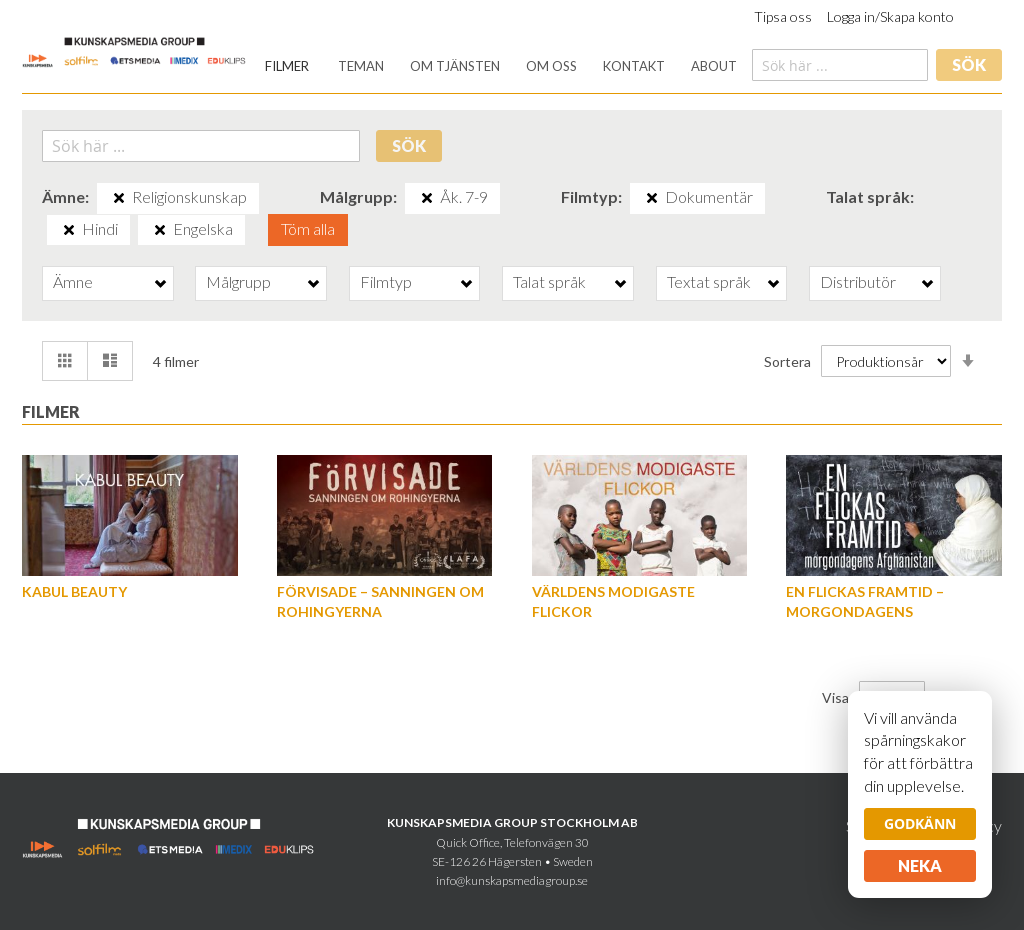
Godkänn (920, 823)
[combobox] (840, 65)
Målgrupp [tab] (238, 281)
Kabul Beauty (74, 591)
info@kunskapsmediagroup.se (512, 880)
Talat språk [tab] (549, 281)
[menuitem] (287, 66)
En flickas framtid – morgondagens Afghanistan (865, 611)
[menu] (501, 66)
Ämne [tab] (73, 281)
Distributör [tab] (858, 281)
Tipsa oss (783, 16)
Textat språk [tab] (709, 281)
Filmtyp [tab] (386, 281)
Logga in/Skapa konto (890, 16)
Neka (920, 865)
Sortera (787, 361)
